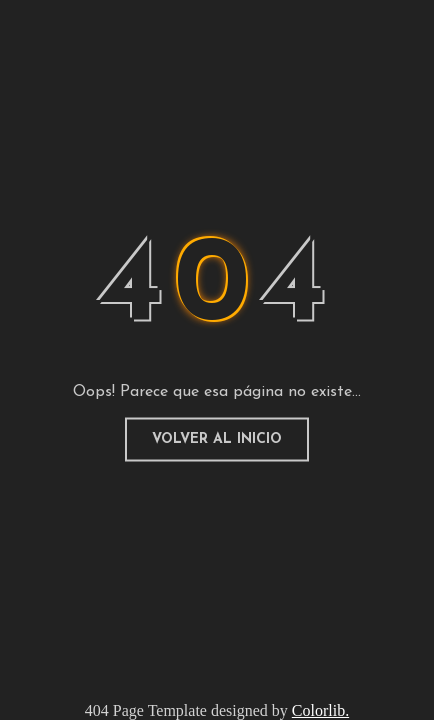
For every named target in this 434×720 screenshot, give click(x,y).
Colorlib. (320, 710)
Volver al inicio (217, 439)
